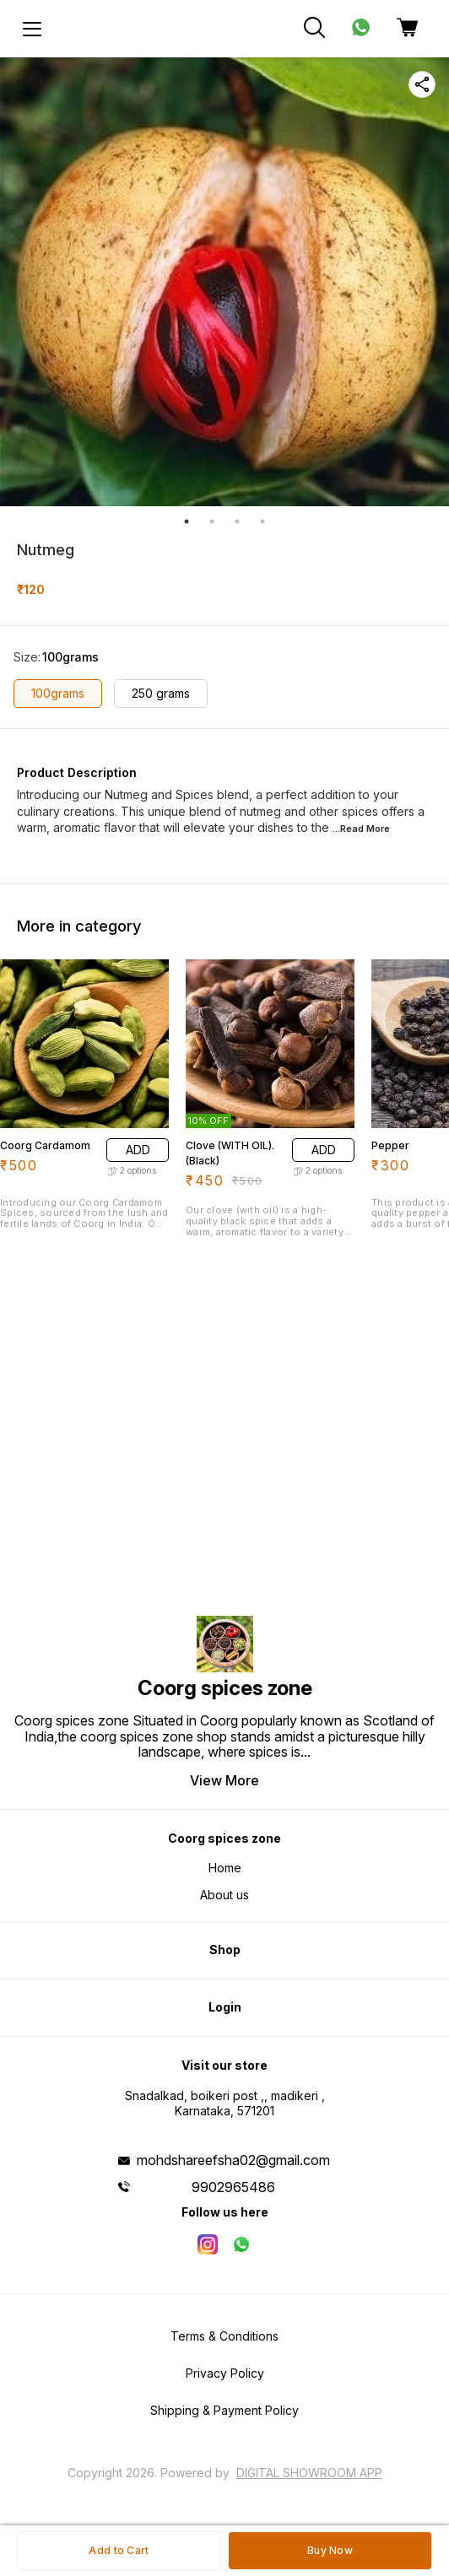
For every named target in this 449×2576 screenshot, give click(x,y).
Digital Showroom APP (309, 2472)
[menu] (32, 28)
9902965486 (233, 2187)
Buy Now (330, 2550)
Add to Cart (119, 2550)
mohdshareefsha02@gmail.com (233, 2160)
